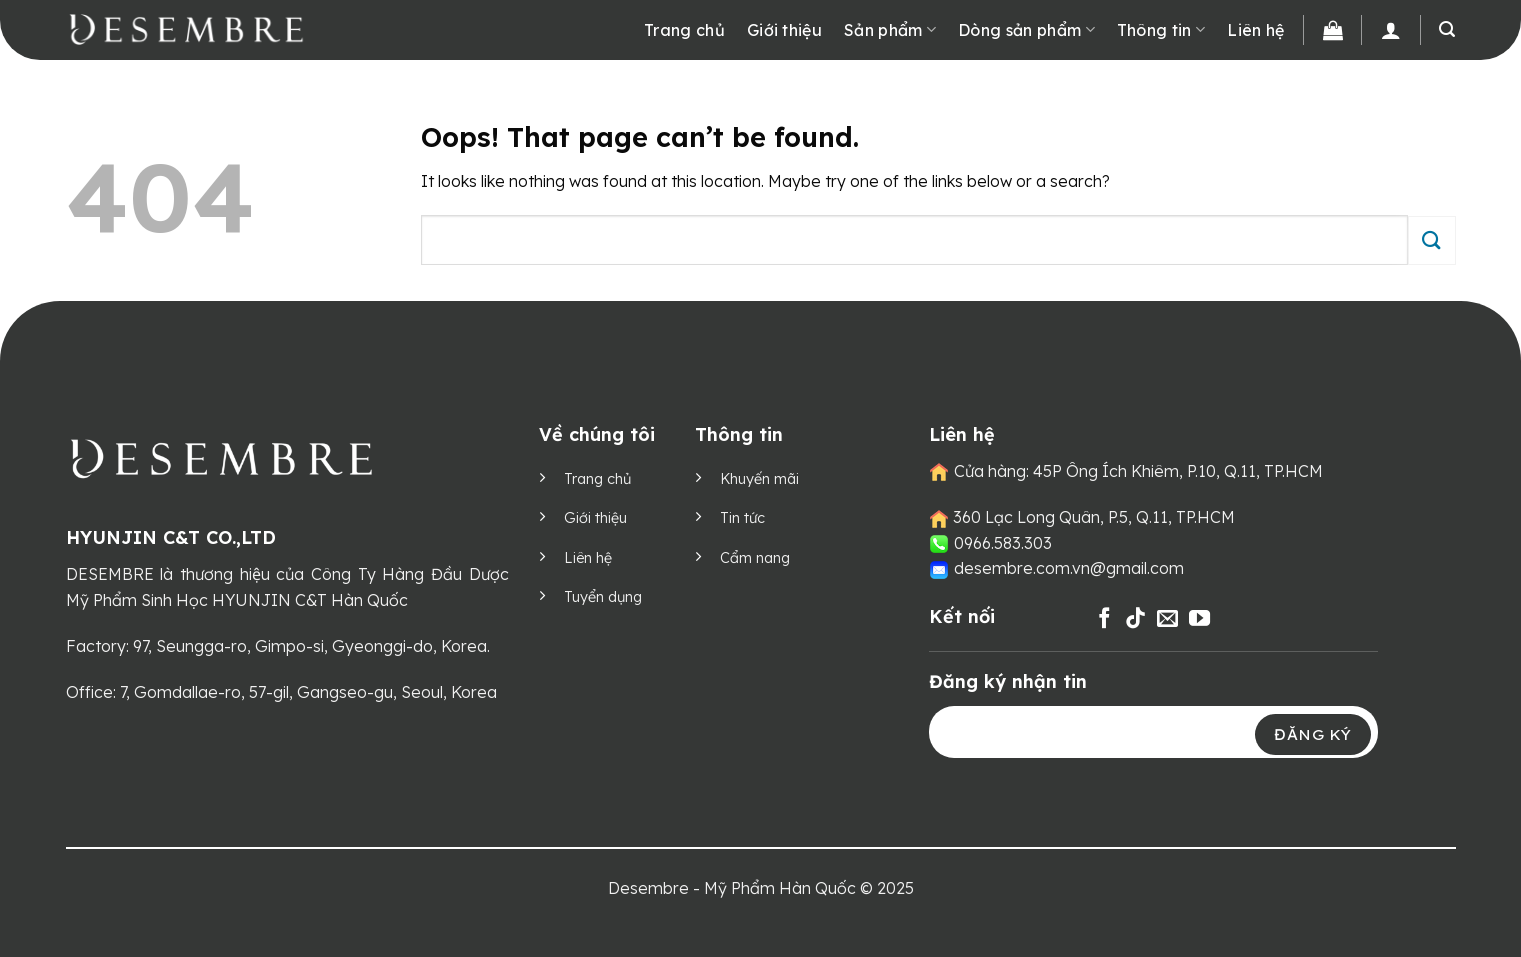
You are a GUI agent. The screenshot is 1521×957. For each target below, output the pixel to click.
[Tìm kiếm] (1447, 29)
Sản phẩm (890, 30)
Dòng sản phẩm (1026, 30)
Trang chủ (684, 30)
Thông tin (1161, 30)
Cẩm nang (755, 558)
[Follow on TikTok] (1135, 619)
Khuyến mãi (759, 479)
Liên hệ (1255, 30)
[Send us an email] (1167, 619)
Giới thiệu (784, 30)
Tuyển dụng (603, 597)
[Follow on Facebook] (1104, 619)
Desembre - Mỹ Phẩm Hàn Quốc (732, 888)
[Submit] (1431, 240)
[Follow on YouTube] (1199, 619)
